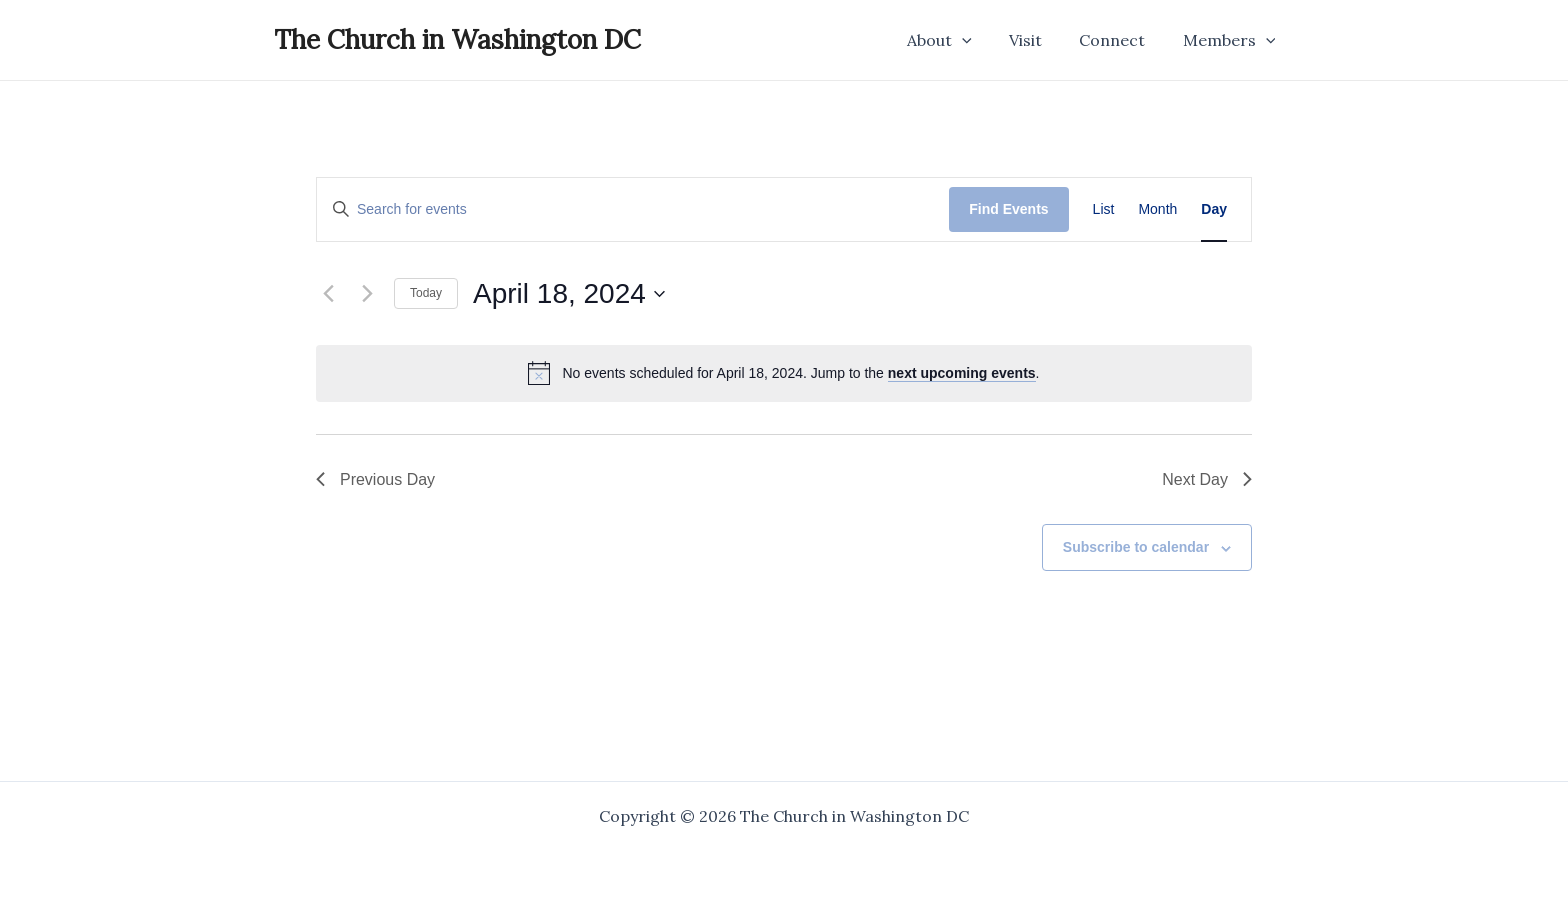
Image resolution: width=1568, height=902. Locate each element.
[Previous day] (328, 294)
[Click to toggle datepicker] (569, 294)
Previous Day (375, 479)
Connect (1120, 40)
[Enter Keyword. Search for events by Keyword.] (633, 209)
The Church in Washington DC (457, 39)
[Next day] (367, 294)
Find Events (1008, 209)
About (958, 40)
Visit (1038, 40)
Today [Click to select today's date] (426, 293)
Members (1231, 40)
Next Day (1207, 479)
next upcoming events (962, 373)
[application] (981, 40)
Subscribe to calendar (1136, 547)
